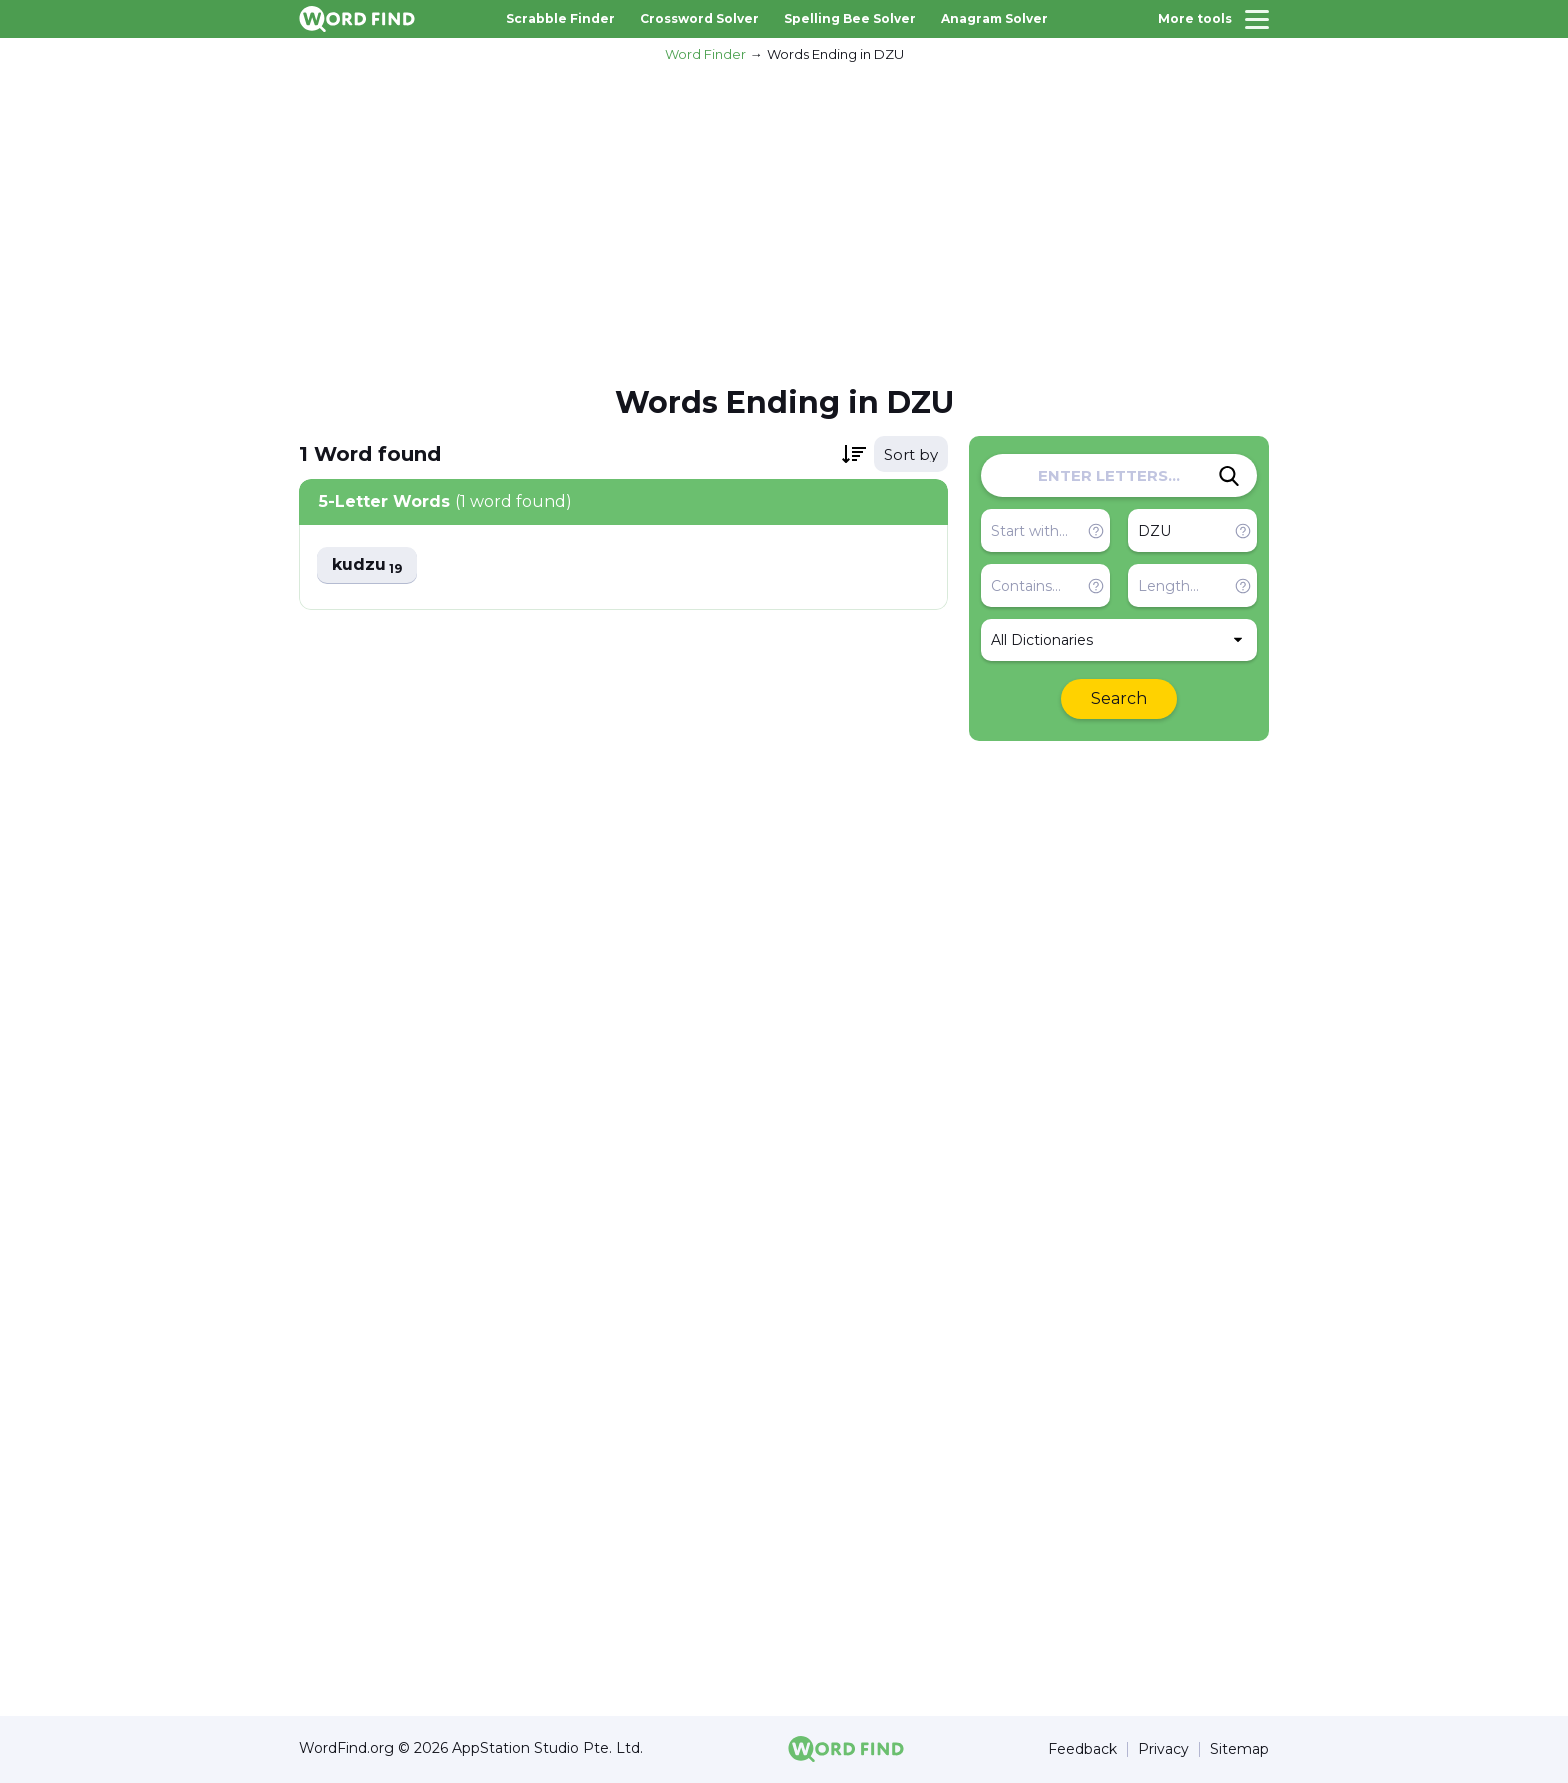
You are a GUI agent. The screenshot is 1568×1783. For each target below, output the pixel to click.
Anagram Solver (994, 18)
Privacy (1163, 1749)
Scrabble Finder (560, 18)
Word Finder (705, 54)
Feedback (1082, 1749)
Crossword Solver (699, 18)
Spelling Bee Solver (850, 18)
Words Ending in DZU (835, 54)
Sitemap (1239, 1749)
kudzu (367, 565)
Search (1119, 698)
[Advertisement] (784, 221)
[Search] (1229, 476)
